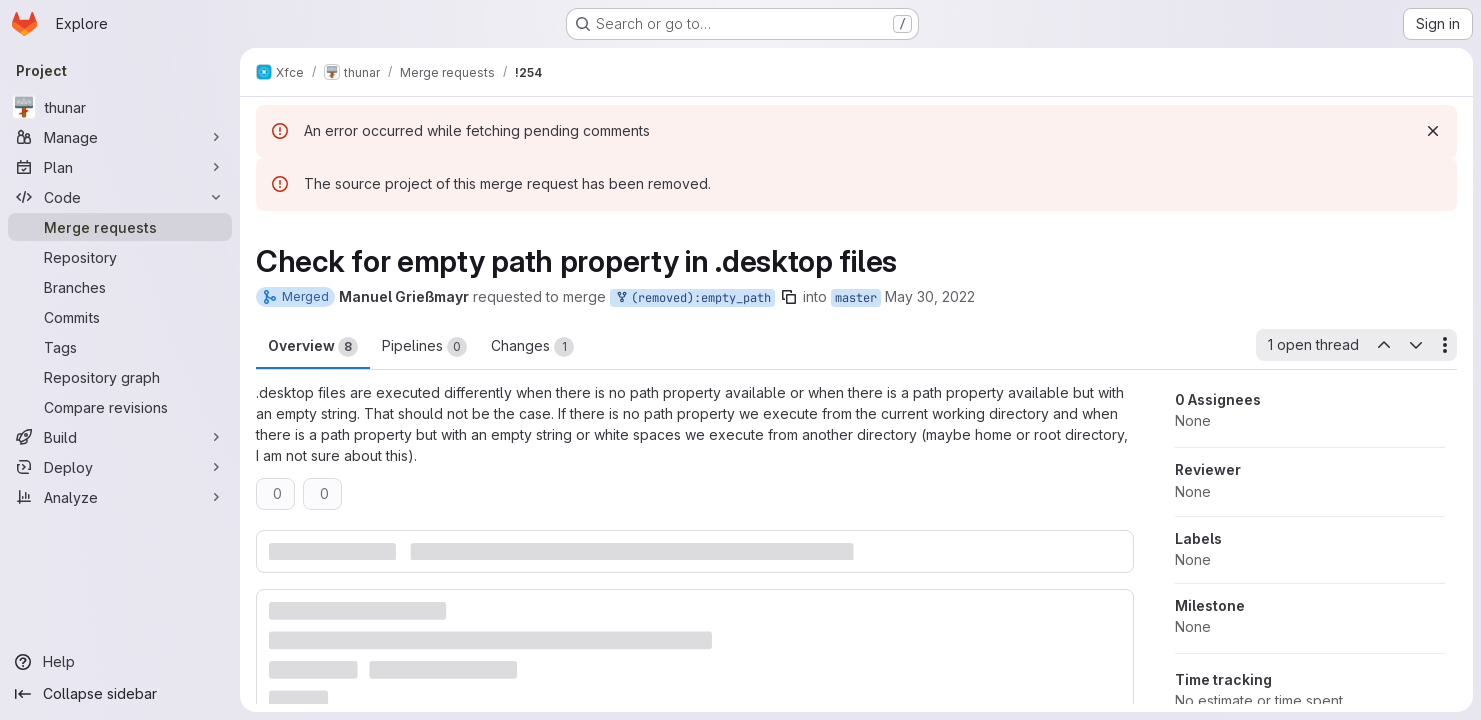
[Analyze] (120, 497)
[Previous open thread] (1383, 345)
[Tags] (120, 347)
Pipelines (424, 347)
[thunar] (120, 107)
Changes (532, 347)
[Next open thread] (1416, 345)
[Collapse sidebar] (120, 694)
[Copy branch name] (789, 297)
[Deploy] (120, 467)
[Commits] (120, 317)
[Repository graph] (120, 377)
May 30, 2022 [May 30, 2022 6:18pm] (930, 296)
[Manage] (120, 137)
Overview (313, 347)
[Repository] (120, 257)
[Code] (120, 197)
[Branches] (120, 287)
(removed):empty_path (692, 298)
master (856, 298)
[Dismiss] (1433, 131)
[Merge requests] (120, 227)
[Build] (120, 437)
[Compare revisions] (120, 407)
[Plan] (120, 167)
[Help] (120, 662)
